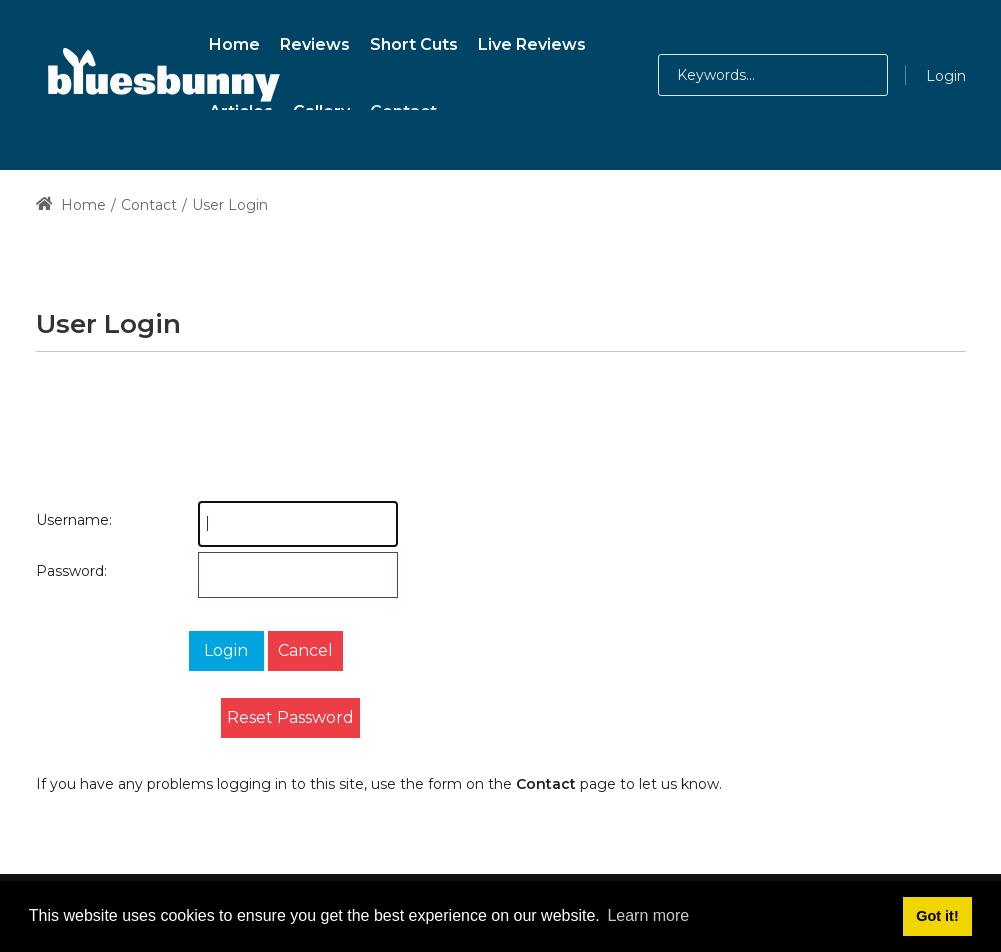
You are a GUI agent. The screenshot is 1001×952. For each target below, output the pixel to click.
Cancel (305, 650)
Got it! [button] (937, 916)
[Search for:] (773, 75)
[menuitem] (234, 41)
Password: (56, 571)
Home (71, 205)
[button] (844, 75)
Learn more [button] (648, 915)
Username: (56, 520)
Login (946, 76)
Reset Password (290, 717)
